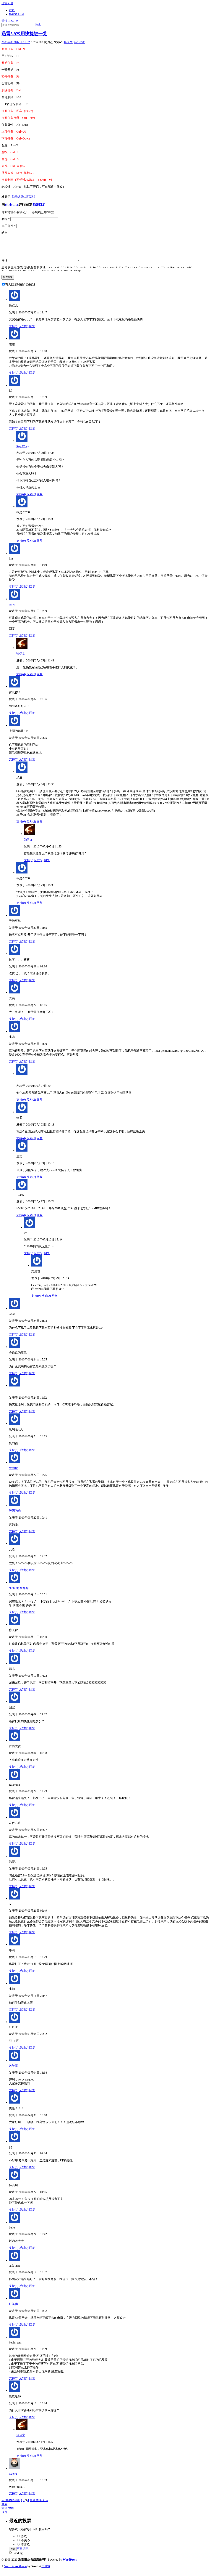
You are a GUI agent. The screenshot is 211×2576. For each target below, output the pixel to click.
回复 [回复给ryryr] (32, 640)
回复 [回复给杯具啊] (32, 2214)
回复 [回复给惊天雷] (32, 1655)
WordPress (70, 2564)
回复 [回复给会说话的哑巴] (32, 1378)
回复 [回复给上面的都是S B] (32, 764)
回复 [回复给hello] (32, 2252)
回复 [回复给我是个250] (40, 545)
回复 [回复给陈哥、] (32, 1891)
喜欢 (24, 2541)
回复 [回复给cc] (32, 1937)
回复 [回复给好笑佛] (32, 2329)
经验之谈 (18, 196)
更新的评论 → (39, 2505)
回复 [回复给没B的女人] (32, 1455)
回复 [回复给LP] (32, 433)
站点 (4, 232)
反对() (24, 331)
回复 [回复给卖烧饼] (54, 1300)
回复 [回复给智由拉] (32, 1497)
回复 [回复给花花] (32, 1339)
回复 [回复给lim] (32, 591)
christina (11, 204)
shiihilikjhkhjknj (19, 1592)
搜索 (38, 24)
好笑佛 (13, 2309)
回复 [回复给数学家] (32, 2095)
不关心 (25, 2545)
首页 (12, 10)
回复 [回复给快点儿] (32, 331)
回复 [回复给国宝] (32, 1733)
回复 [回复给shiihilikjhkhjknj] (32, 1617)
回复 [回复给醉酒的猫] (32, 1536)
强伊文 (68, 42)
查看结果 (23, 2553)
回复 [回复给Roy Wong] (40, 499)
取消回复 (39, 204)
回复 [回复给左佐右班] (32, 1848)
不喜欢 (25, 2549)
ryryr (12, 609)
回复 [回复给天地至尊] (32, 946)
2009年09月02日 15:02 (15, 42)
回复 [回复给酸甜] (32, 377)
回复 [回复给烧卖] (40, 1143)
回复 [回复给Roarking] (32, 1810)
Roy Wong (22, 451)
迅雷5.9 (30, 196)
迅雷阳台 (7, 3)
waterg (13, 2478)
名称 (5, 219)
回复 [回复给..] (32, 1416)
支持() (13, 331)
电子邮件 (8, 225)
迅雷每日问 (16, 14)
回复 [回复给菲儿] (32, 1694)
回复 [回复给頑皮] (40, 826)
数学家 (13, 2070)
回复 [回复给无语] (32, 1575)
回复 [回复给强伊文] (40, 679)
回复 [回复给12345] (40, 1220)
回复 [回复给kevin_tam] (32, 2383)
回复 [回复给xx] (47, 1258)
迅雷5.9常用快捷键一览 (24, 33)
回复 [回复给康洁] (32, 1975)
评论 (79, 42)
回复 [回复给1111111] (32, 2052)
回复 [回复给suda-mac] (32, 2291)
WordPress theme (15, 2571)
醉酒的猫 (15, 1515)
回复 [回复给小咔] (32, 1066)
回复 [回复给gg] (32, 2172)
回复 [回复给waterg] (32, 2498)
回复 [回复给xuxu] (40, 1104)
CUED (45, 2571)
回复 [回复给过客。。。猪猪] (32, 985)
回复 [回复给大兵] (32, 1023)
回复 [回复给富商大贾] (32, 1771)
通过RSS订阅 (10, 21)
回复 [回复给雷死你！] (32, 717)
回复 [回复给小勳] (32, 2014)
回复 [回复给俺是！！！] (32, 2134)
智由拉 (13, 1473)
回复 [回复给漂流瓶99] (32, 2422)
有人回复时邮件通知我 (20, 289)
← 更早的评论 (10, 2505)
